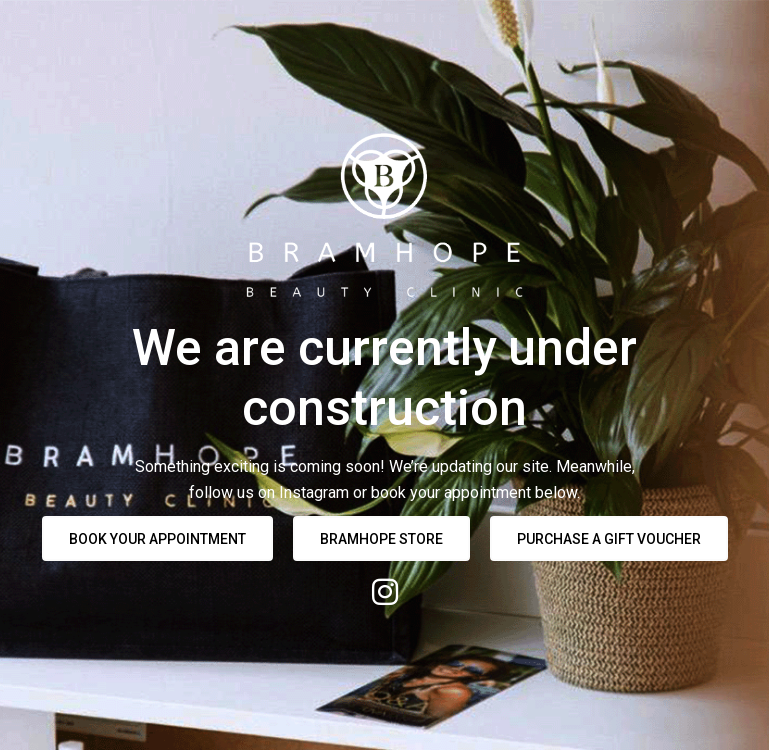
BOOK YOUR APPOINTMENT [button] (157, 539)
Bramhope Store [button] (381, 539)
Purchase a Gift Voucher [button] (609, 539)
